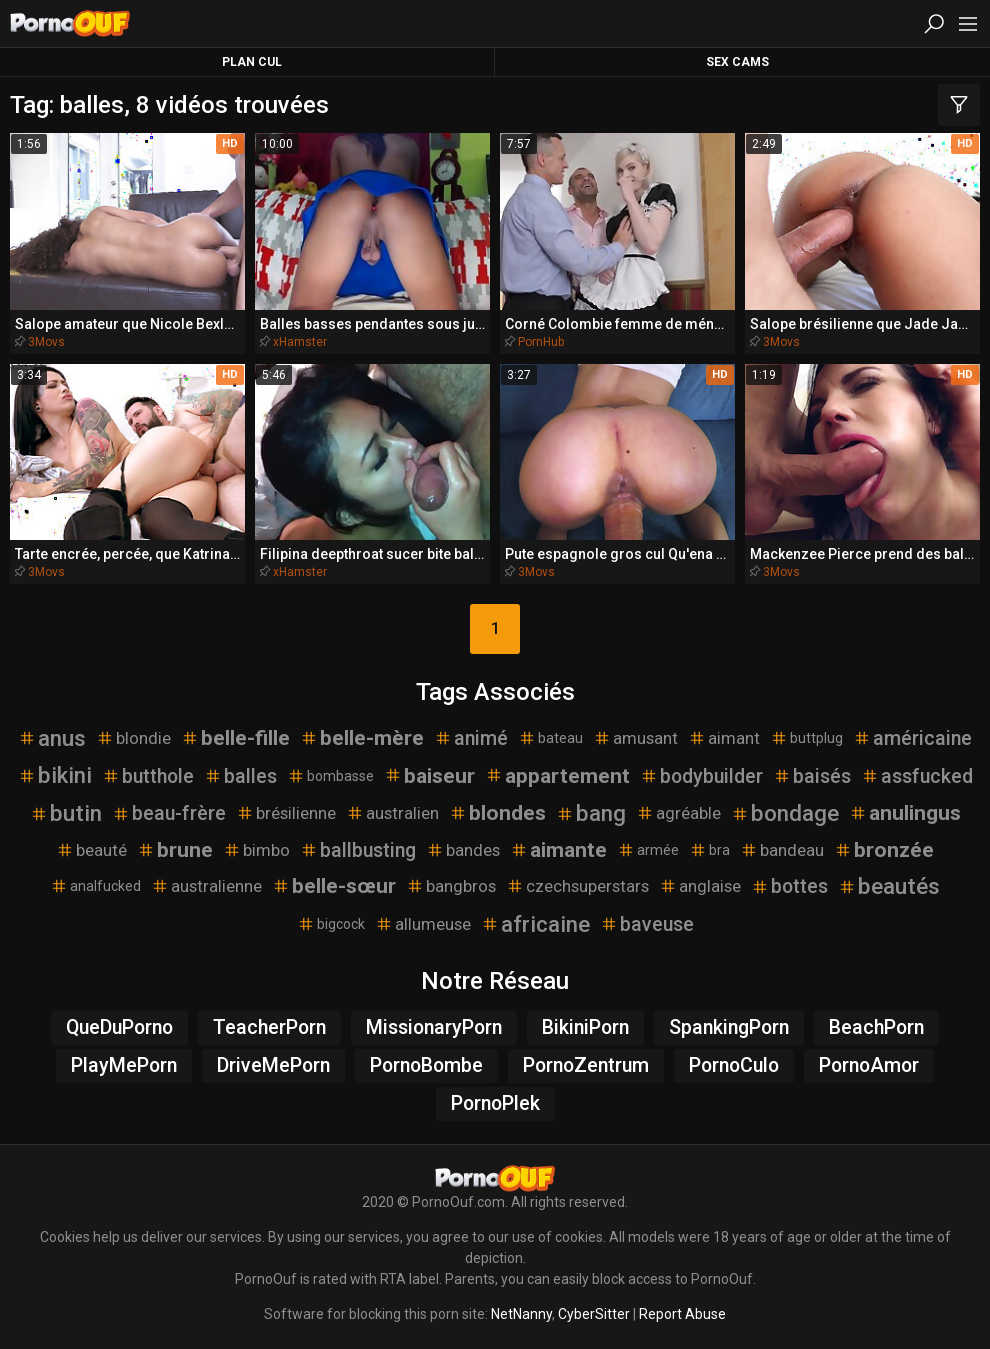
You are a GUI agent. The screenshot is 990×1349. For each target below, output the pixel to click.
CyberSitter (594, 1314)
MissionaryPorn (434, 1027)
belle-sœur (334, 886)
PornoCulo (734, 1065)
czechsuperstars (577, 886)
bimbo (256, 850)
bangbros (451, 886)
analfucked (95, 886)
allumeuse (423, 924)
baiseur (429, 776)
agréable (678, 813)
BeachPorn (876, 1027)
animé (471, 738)
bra (709, 850)
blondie (133, 738)
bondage (785, 813)
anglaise (700, 886)
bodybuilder (701, 776)
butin (66, 813)
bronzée (884, 850)
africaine (535, 924)
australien (392, 813)
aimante (558, 850)
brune (175, 850)
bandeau (782, 850)
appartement (557, 776)
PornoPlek (495, 1103)
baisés (812, 776)
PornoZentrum (586, 1065)
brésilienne (286, 813)
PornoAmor (869, 1065)
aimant (724, 738)
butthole (148, 776)
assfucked (917, 776)
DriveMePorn (273, 1065)
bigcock (331, 924)
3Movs (46, 342)
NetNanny (521, 1314)
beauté (91, 850)
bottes (789, 886)
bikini (55, 775)
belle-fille (235, 738)
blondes (497, 813)
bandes (463, 850)
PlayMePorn (124, 1065)
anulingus (905, 813)
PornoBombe (426, 1065)
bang (591, 813)
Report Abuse (682, 1314)
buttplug (806, 738)
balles (240, 776)
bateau (550, 738)
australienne (206, 886)
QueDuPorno (119, 1027)
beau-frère (169, 813)
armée (648, 850)
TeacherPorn (269, 1027)
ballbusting (358, 850)
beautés (889, 886)
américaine (912, 738)
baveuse (647, 924)
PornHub (541, 342)
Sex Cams (737, 62)
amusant (635, 738)
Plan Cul (252, 62)
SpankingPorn (729, 1027)
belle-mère (362, 738)
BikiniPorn (585, 1027)
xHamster (300, 342)
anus (52, 738)
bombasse (330, 776)
